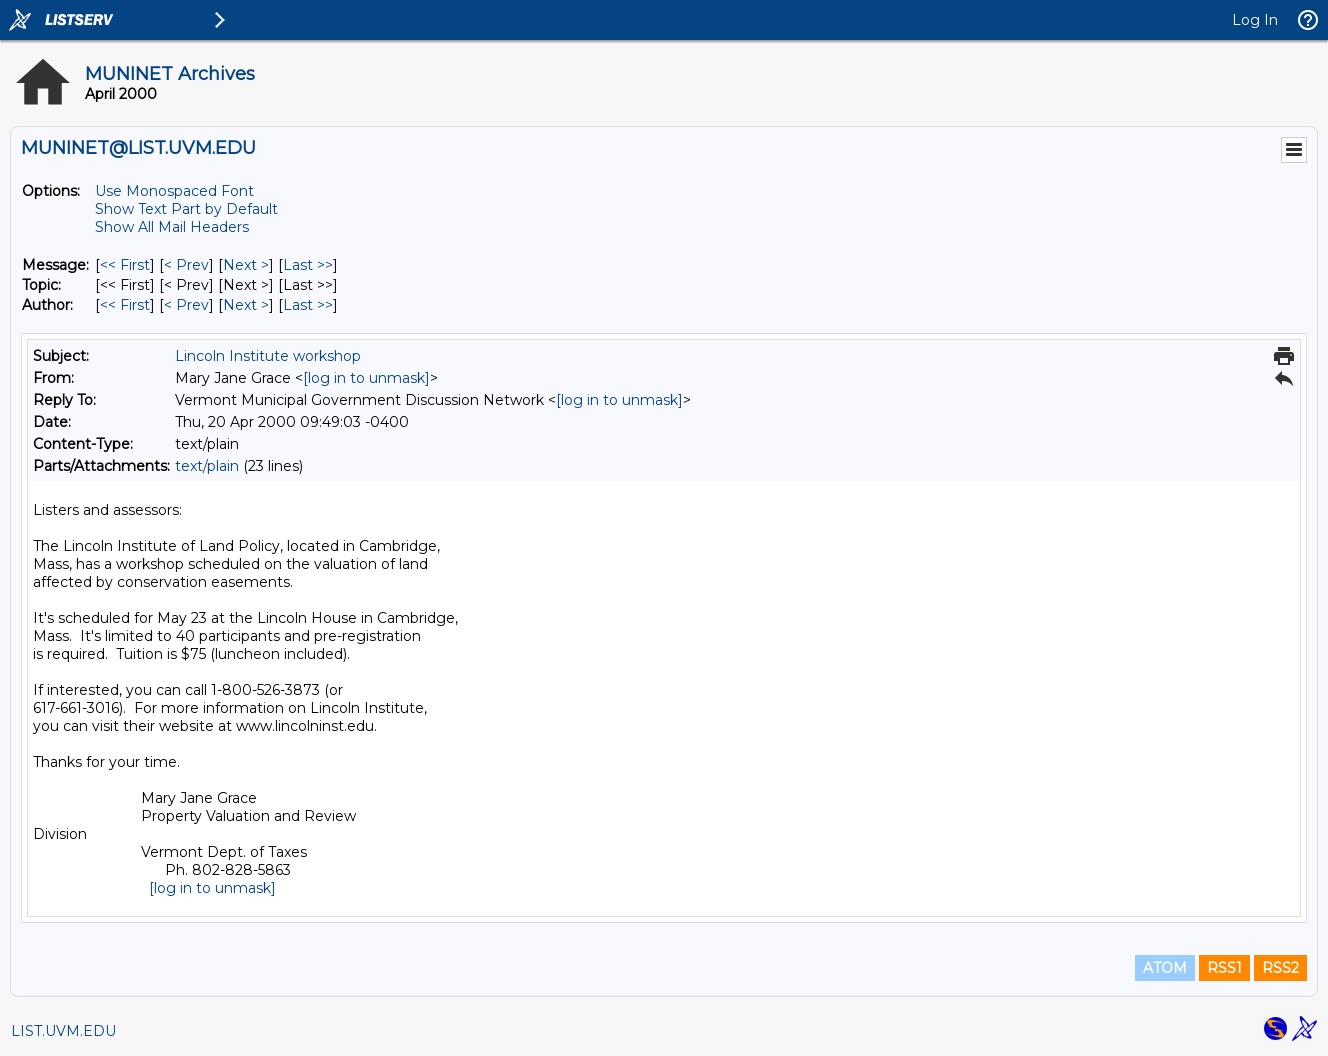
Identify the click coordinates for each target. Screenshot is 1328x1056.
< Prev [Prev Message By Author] (186, 305)
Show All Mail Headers (172, 227)
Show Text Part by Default (186, 209)
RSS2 (1280, 968)
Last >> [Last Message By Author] (308, 305)
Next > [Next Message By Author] (246, 305)
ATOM (1165, 968)
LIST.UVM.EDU (63, 1031)
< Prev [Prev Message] (186, 265)
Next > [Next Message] (246, 265)
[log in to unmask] (366, 378)
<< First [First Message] (125, 265)
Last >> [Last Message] (308, 265)
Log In (1255, 20)
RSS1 (1224, 968)
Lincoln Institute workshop (268, 356)
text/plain (207, 466)
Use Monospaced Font (174, 191)
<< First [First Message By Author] (125, 305)
